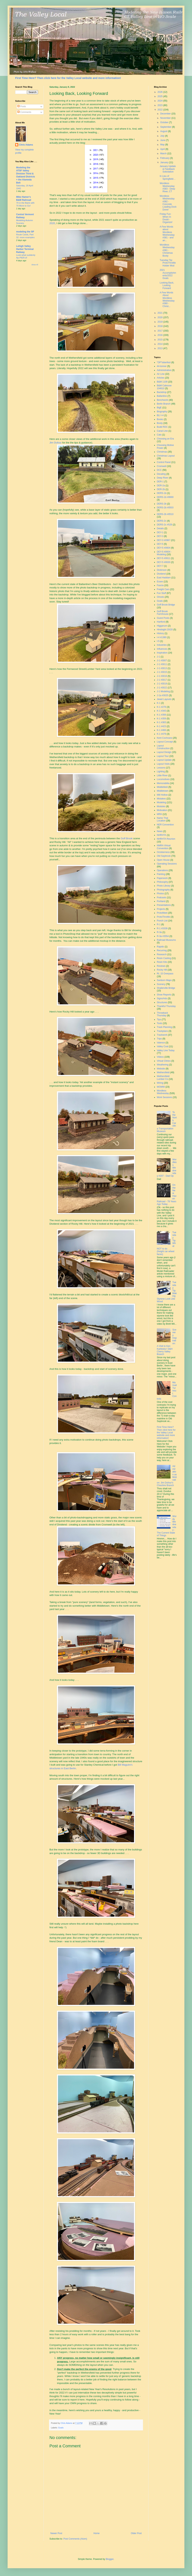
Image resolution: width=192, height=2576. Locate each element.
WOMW (161, 1087)
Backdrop (162, 392)
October (164, 122)
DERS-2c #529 (164, 524)
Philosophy (162, 882)
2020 (52, 223)
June (163, 140)
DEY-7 (160, 566)
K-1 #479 (161, 734)
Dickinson (162, 570)
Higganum (162, 625)
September (166, 127)
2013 (160, 348)
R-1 (158, 924)
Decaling (161, 474)
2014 (160, 344)
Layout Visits (163, 764)
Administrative (164, 370)
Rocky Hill (162, 969)
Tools (159, 1023)
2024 (160, 100)
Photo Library (163, 885)
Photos (160, 893)
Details (160, 528)
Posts (21, 106)
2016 (160, 335)
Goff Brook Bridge (166, 604)
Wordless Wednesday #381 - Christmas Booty (167, 250)
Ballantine (162, 396)
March (163, 153)
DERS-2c (161, 521)
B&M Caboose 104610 (164, 387)
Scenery (161, 984)
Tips (159, 1019)
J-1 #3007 (162, 660)
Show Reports (164, 994)
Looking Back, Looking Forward (167, 285)
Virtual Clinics (164, 1061)
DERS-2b (162, 503)
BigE (159, 407)
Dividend (161, 573)
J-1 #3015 (162, 672)
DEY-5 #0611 (163, 558)
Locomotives (163, 779)
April (162, 149)
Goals (60, 2427)
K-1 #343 (161, 710)
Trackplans (162, 1031)
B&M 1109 (162, 381)
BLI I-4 (160, 415)
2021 (160, 313)
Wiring (160, 1083)
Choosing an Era (165, 438)
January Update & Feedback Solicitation (168, 169)
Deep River (162, 477)
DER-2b (161, 489)
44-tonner (162, 366)
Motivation (162, 810)
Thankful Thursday (166, 1006)
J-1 (158, 656)
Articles (160, 377)
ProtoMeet (162, 913)
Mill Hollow (162, 795)
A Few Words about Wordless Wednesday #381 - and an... (167, 233)
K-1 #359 (161, 718)
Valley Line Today (166, 1050)
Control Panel (164, 462)
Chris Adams (26, 144)
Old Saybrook (164, 856)
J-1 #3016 (162, 676)
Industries (162, 645)
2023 (160, 105)
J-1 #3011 (162, 664)
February (165, 158)
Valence (161, 1042)
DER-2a (161, 485)
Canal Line (162, 431)
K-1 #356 (161, 714)
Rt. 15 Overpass (165, 973)
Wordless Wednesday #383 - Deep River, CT (167, 187)
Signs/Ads (162, 998)
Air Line (161, 374)
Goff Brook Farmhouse (162, 612)
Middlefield (162, 787)
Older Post (136, 2533)
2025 (160, 96)
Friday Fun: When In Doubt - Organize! (166, 218)
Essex (160, 581)
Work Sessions (164, 1097)
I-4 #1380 (162, 637)
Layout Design (164, 752)
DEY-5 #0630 (163, 562)
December (165, 113)
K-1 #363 (161, 722)
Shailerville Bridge (166, 988)
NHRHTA (161, 835)
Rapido (160, 946)
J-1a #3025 (162, 695)
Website (161, 1068)
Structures (162, 1002)
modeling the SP (25, 231)
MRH (159, 814)
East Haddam (164, 577)
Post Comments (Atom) (75, 2538)
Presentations (164, 905)
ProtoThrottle (163, 917)
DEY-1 (160, 532)
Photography (163, 889)
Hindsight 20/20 (165, 629)
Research (162, 954)
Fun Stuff (161, 593)
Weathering (162, 1064)
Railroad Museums (166, 940)
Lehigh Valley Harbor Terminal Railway (25, 249)
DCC (159, 470)
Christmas (162, 451)
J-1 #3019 (162, 683)
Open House (163, 860)
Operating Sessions (167, 863)
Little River (162, 775)
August (164, 131)
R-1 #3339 (162, 928)
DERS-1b (162, 493)
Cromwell (161, 466)
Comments (24, 112)
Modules (161, 806)
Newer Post (56, 2533)
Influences (162, 649)
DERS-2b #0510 (165, 514)
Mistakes (161, 798)
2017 (160, 330)
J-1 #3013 (162, 668)
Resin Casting (164, 958)
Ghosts (160, 597)
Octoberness (163, 852)
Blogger (109, 2559)
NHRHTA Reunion (166, 839)
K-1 (158, 703)
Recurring (162, 950)
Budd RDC (162, 427)
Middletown (162, 791)
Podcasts (161, 897)
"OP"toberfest (164, 362)
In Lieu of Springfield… (168, 177)
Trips (159, 1038)
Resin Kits (162, 962)
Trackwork (162, 1035)
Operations (162, 870)
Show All (34, 265)
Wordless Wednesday (163, 1092)
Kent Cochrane (164, 738)
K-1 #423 (161, 726)
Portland (161, 901)
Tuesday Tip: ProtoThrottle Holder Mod (168, 263)
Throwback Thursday (162, 1014)
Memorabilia (163, 783)
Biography (162, 411)
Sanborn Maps (164, 980)
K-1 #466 (161, 730)
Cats (159, 434)
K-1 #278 (161, 707)
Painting (161, 874)
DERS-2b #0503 (165, 507)
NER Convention (165, 824)
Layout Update (164, 760)
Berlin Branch (164, 403)
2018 (160, 326)
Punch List (162, 920)
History (160, 633)
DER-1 (160, 481)
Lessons (161, 767)
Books (160, 419)
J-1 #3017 (162, 680)
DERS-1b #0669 (165, 497)
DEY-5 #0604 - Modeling (164, 553)
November (165, 118)
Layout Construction (163, 747)
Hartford (161, 621)
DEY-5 (160, 544)
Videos (160, 1057)
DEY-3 (160, 536)
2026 (160, 92)
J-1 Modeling (163, 691)
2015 (160, 339)
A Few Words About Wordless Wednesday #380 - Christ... (167, 299)
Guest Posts (163, 618)
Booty (160, 423)
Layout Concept (165, 741)
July (162, 136)
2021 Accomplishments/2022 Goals (168, 274)
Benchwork (162, 400)
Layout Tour (163, 756)
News (160, 831)
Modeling (161, 802)
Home (97, 2533)
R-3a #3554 (163, 936)
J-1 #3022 (162, 687)
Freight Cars (163, 589)
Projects (161, 909)
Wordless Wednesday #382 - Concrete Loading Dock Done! (168, 203)
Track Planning (164, 1027)
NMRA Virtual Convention (164, 846)
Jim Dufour (55, 442)
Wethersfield (163, 1072)
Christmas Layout (166, 455)
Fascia (160, 585)
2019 (160, 321)
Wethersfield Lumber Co (163, 1077)
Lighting (161, 771)
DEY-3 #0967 (163, 540)
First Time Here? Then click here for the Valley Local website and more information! (68, 78)
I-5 (158, 641)
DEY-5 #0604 (163, 547)
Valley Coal (162, 1046)
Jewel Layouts (164, 699)
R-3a (159, 932)
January (164, 162)
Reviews (161, 966)
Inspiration (162, 652)
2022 (160, 109)
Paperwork (162, 878)
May (162, 144)
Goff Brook (127, 838)
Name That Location (162, 819)
